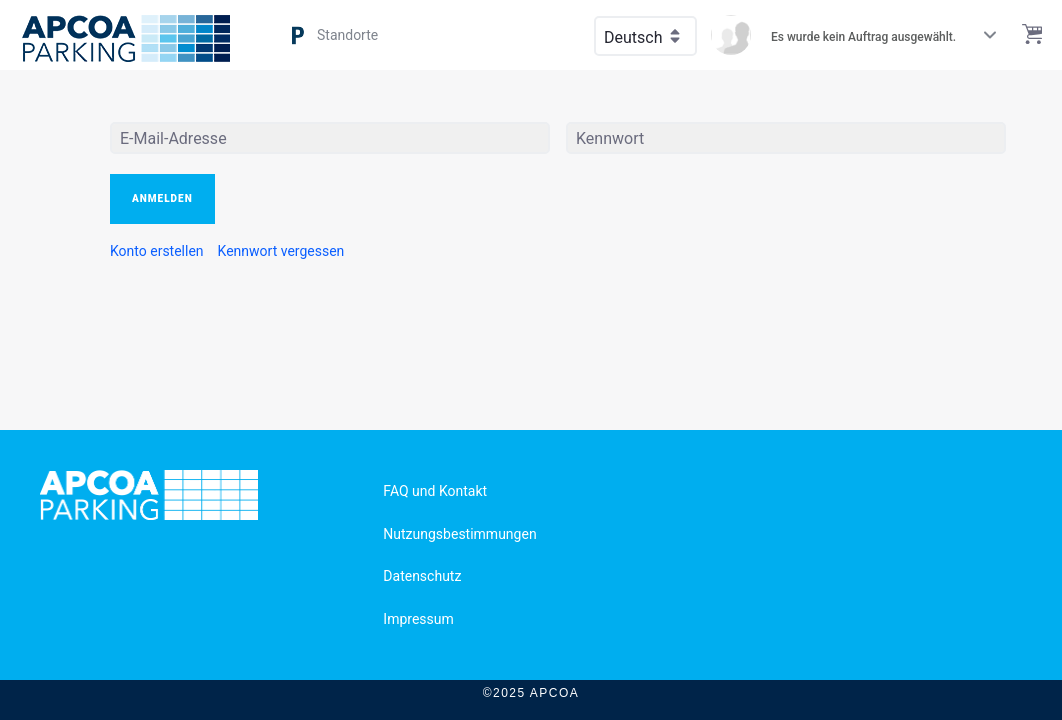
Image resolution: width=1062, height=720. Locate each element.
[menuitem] (157, 251)
